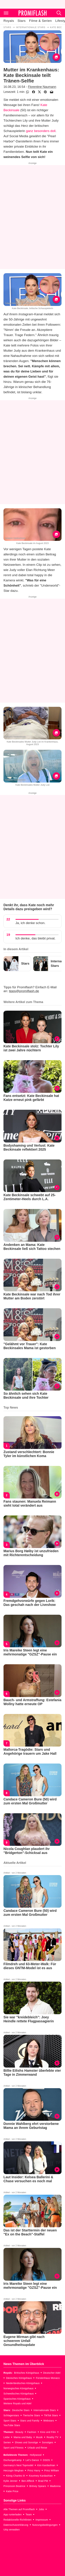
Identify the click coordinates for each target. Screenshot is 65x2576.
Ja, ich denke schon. (30, 923)
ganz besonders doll (40, 131)
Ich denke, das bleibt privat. (35, 938)
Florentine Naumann (42, 87)
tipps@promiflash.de (24, 991)
